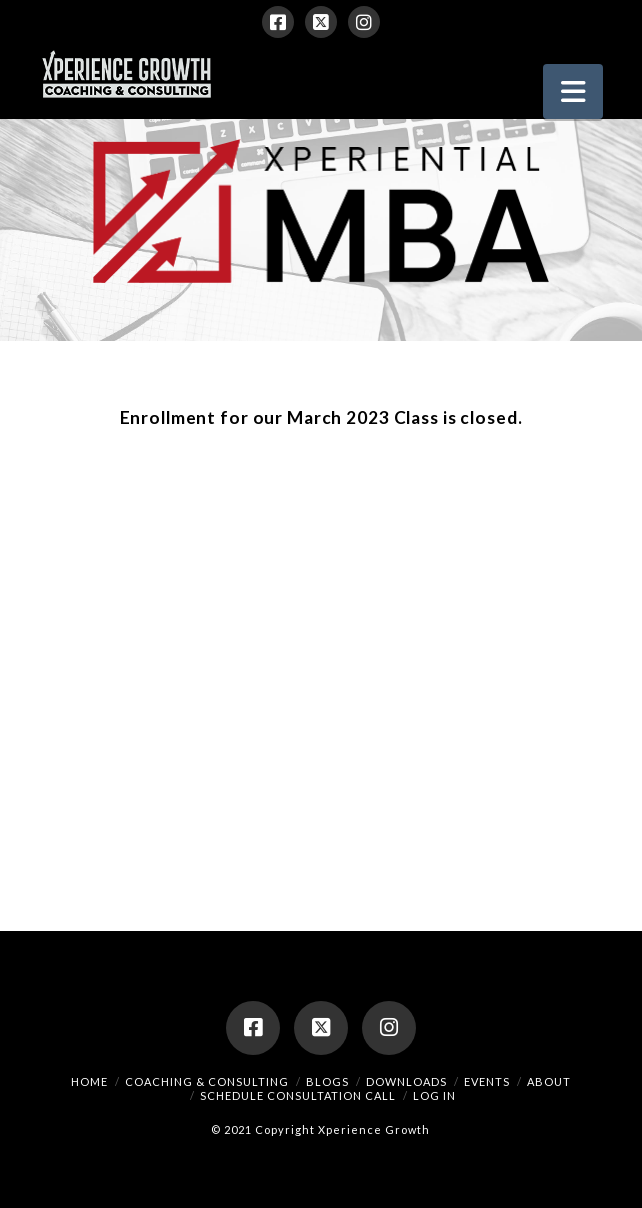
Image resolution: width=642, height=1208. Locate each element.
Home (89, 1081)
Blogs (327, 1081)
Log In (434, 1095)
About (549, 1081)
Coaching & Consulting (207, 1081)
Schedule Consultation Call (298, 1095)
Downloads (406, 1081)
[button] (573, 91)
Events (487, 1081)
